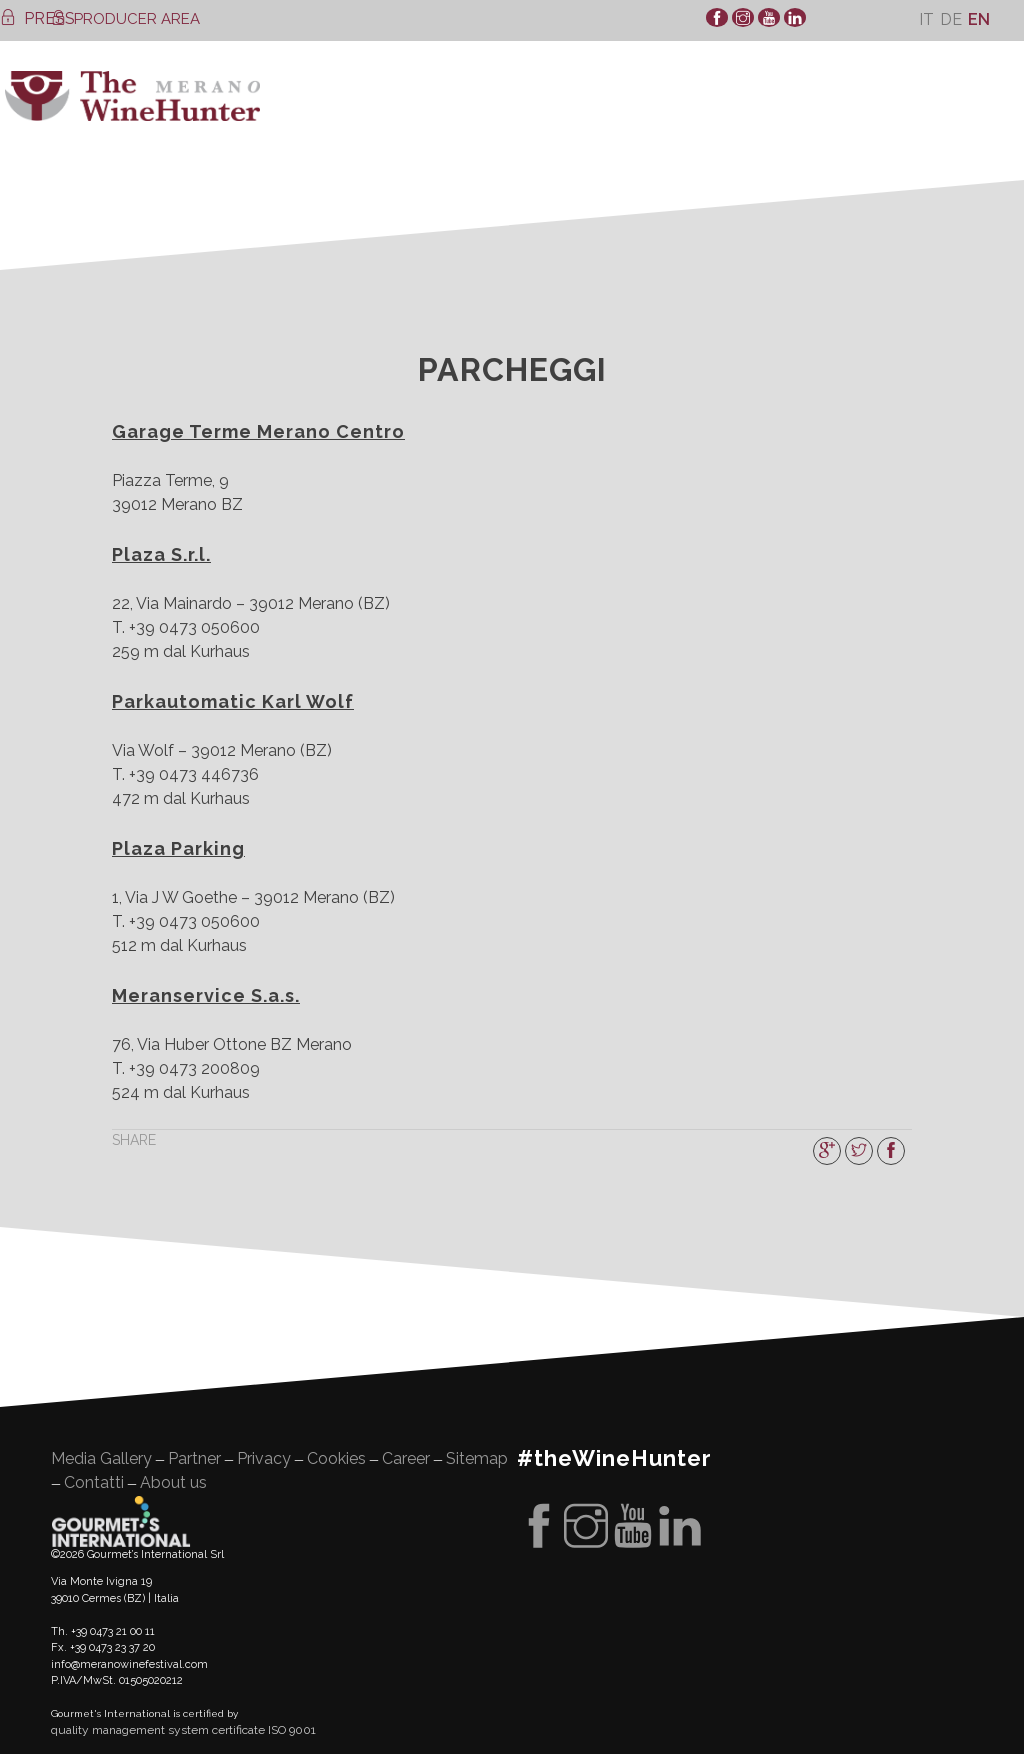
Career (406, 1458)
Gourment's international (121, 1521)
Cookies (336, 1458)
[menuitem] (926, 19)
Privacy (264, 1458)
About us (173, 1482)
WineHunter (132, 96)
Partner (194, 1458)
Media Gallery (101, 1458)
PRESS (37, 18)
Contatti (94, 1482)
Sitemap (477, 1458)
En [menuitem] (979, 19)
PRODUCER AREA (125, 19)
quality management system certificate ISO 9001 (183, 1730)
